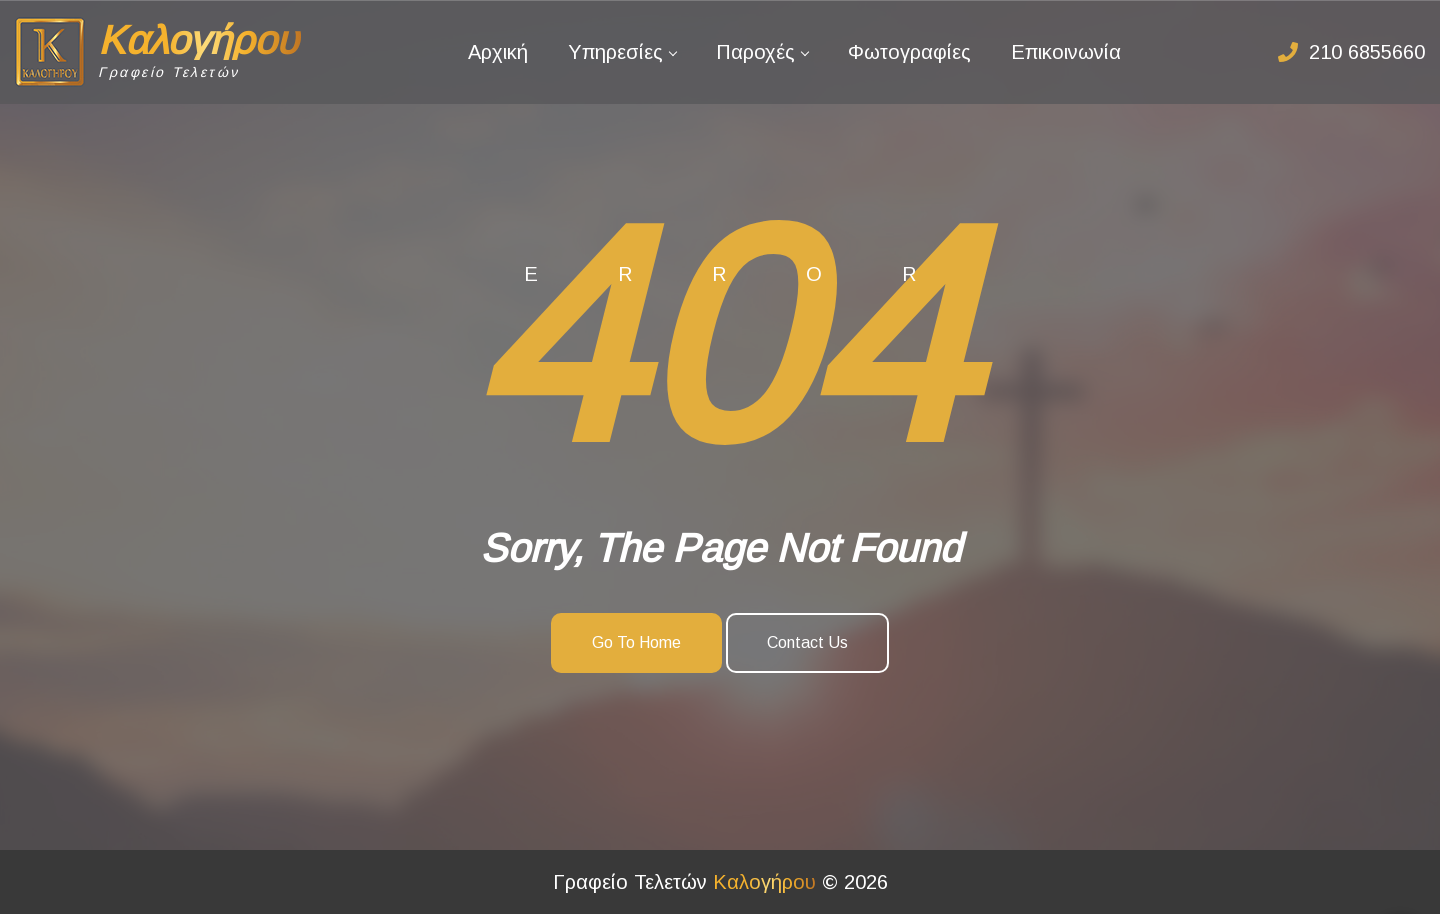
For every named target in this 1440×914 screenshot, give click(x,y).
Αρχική (498, 52)
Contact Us (807, 642)
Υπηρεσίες (615, 52)
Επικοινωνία (1066, 52)
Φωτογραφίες (909, 52)
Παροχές (755, 52)
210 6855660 (1367, 52)
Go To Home (636, 642)
